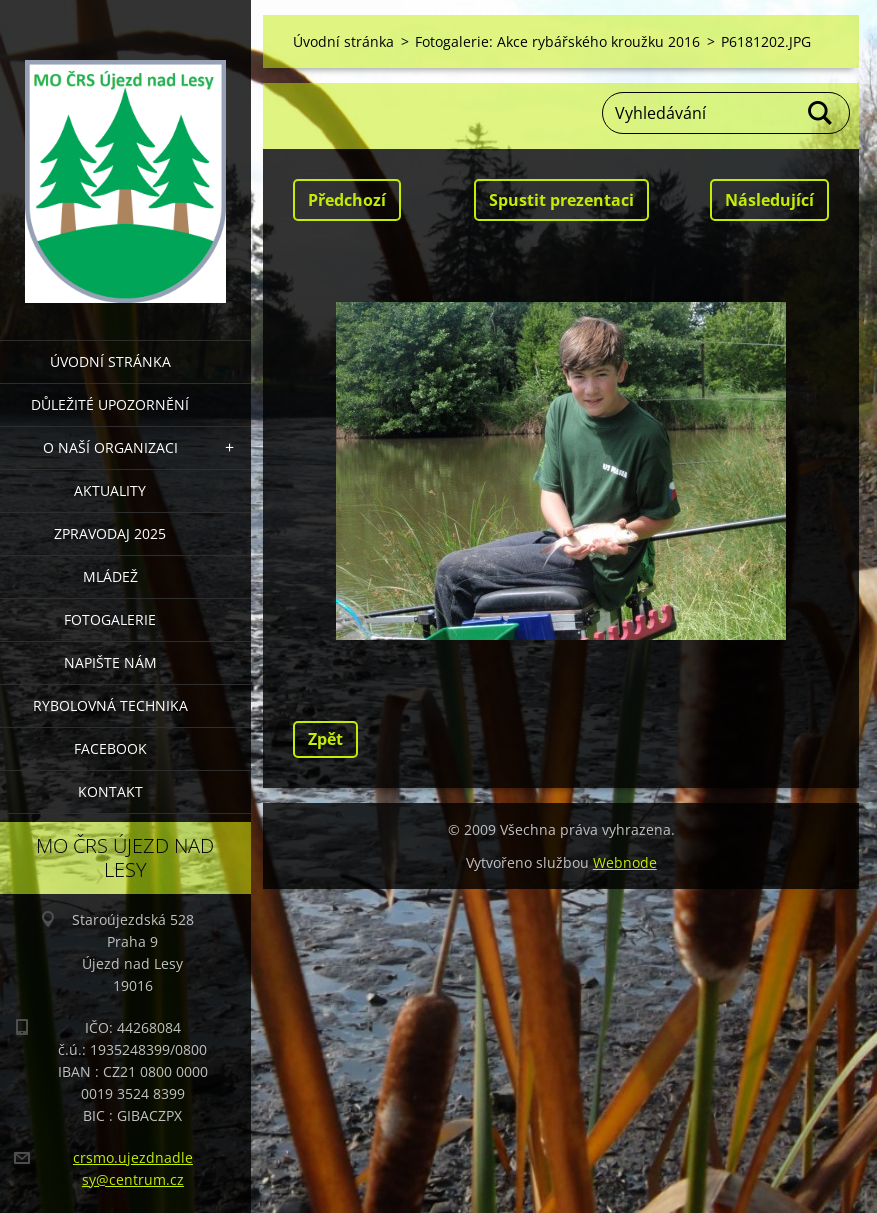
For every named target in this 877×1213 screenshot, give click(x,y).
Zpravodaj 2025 (110, 533)
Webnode (625, 862)
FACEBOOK (110, 748)
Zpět (325, 739)
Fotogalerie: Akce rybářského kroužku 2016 (557, 41)
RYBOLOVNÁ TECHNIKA (110, 705)
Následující (769, 200)
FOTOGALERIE (110, 619)
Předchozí (347, 200)
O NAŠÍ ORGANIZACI (110, 447)
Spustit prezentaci (561, 200)
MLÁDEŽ (110, 576)
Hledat (821, 113)
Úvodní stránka (110, 361)
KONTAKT (110, 791)
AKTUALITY (110, 490)
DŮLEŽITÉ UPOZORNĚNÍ (110, 404)
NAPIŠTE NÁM (110, 662)
